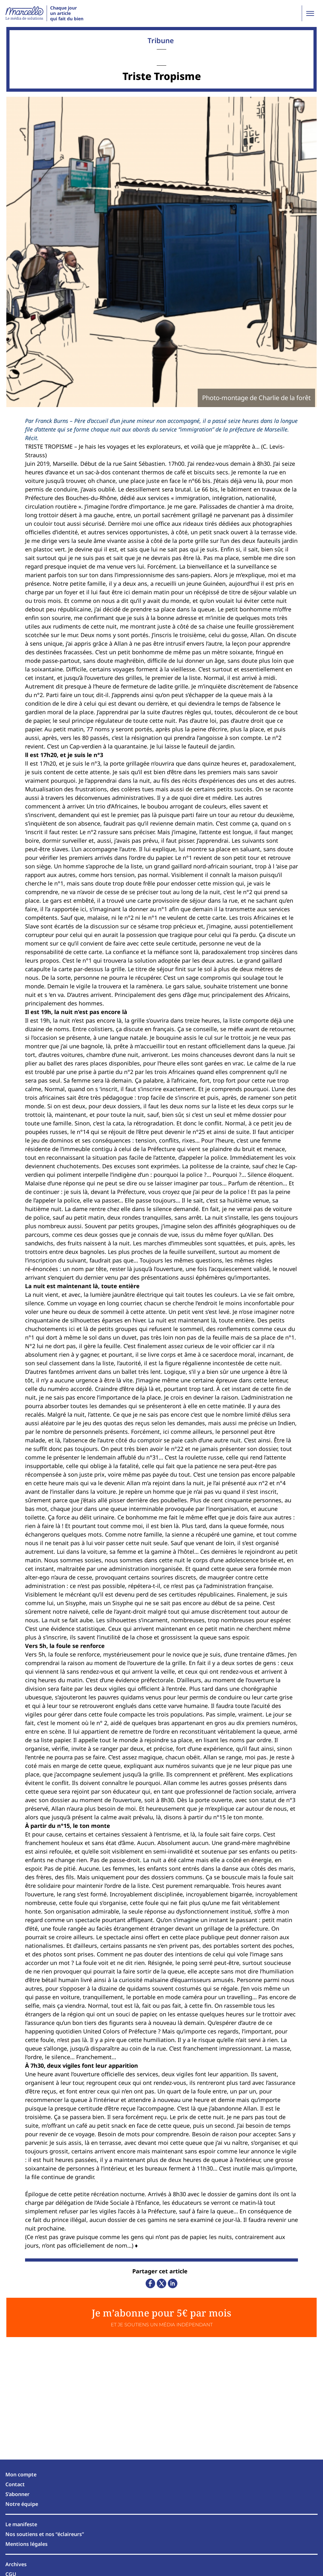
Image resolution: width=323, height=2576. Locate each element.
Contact (15, 2484)
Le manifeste (21, 2524)
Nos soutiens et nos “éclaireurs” (44, 2534)
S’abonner (17, 2494)
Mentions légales (26, 2543)
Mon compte (20, 2474)
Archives (16, 2564)
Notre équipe (21, 2503)
